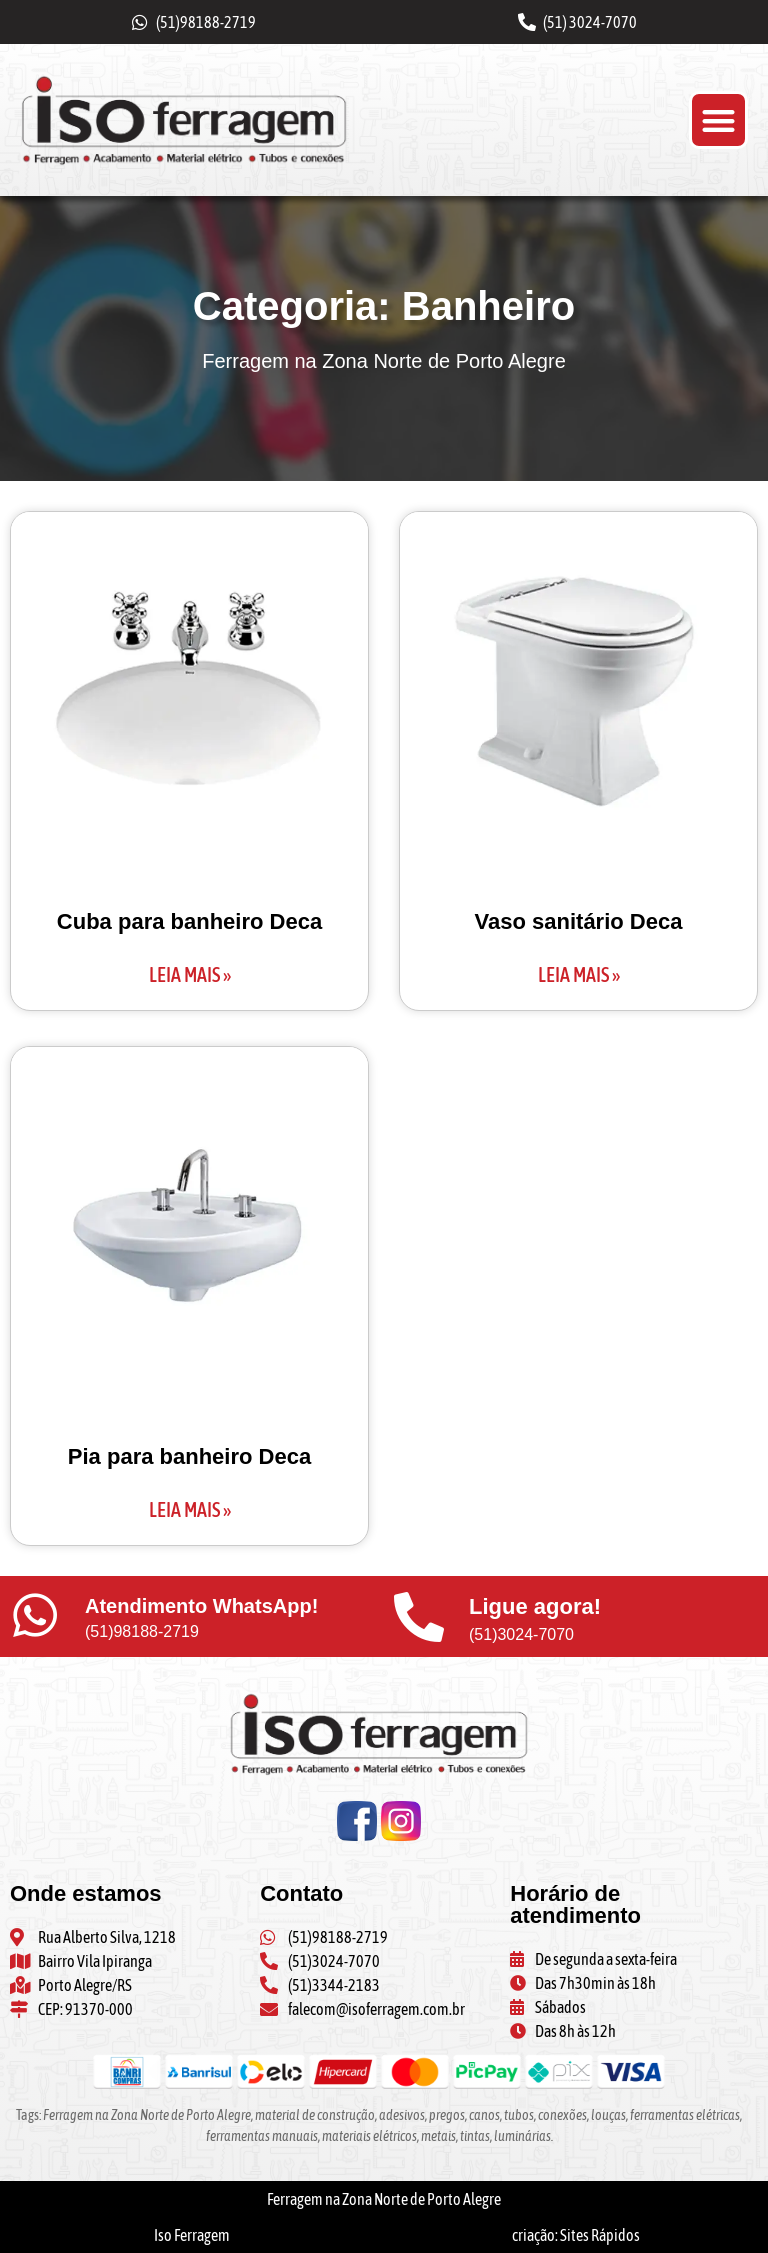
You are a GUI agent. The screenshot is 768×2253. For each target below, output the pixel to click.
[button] (718, 120)
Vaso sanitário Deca (579, 921)
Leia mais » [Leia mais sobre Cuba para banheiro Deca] (190, 974)
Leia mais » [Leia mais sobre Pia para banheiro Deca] (190, 1509)
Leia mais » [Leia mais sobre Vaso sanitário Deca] (579, 974)
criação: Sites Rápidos (576, 2235)
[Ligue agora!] (419, 1617)
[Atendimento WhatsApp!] (35, 1615)
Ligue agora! (535, 1606)
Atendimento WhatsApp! (201, 1606)
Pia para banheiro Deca (189, 1456)
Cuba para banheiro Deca (189, 921)
